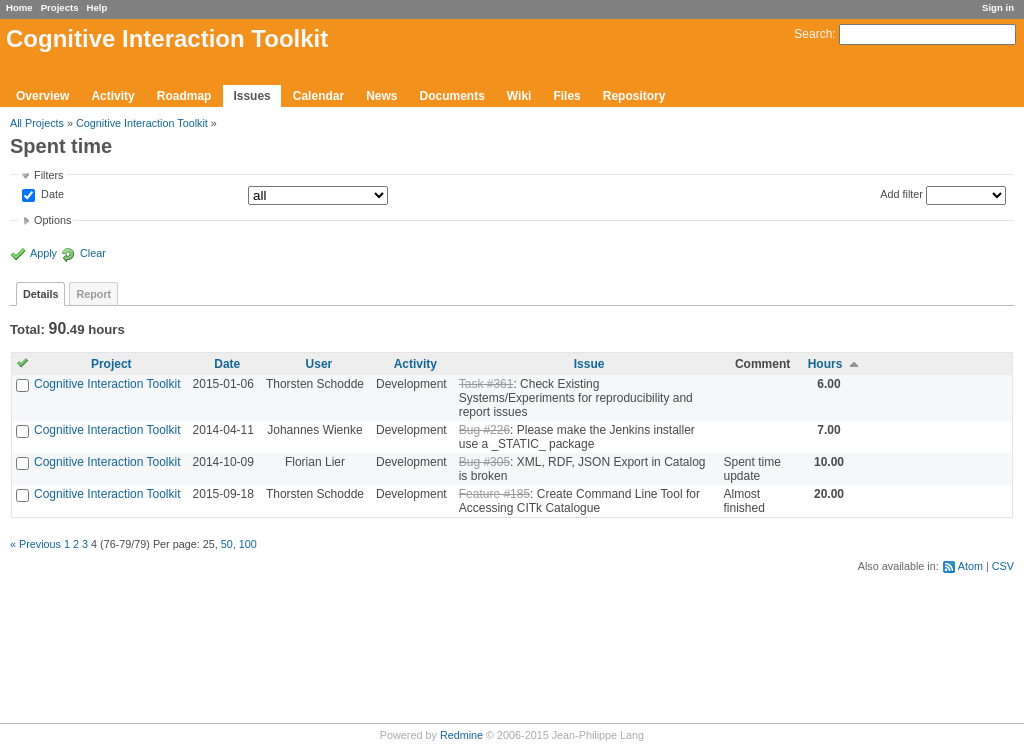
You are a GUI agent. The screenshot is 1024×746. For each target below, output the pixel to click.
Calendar (318, 96)
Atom (970, 566)
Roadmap (184, 96)
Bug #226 (484, 430)
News (381, 96)
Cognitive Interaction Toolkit (142, 123)
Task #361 (486, 384)
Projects (60, 7)
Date (51, 195)
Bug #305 (484, 462)
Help (97, 7)
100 (248, 544)
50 (227, 544)
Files (566, 96)
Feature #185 (494, 494)
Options (52, 220)
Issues (251, 96)
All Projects (37, 123)
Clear (93, 253)
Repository (634, 96)
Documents (452, 96)
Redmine (461, 735)
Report (93, 294)
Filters (48, 175)
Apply (43, 253)
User (319, 364)
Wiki (519, 96)
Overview (42, 96)
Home (19, 7)
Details (40, 294)
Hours (825, 364)
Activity (112, 96)
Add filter (901, 194)
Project (111, 364)
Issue (589, 364)
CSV (1003, 566)
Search (813, 34)
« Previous (35, 544)
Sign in (998, 7)
